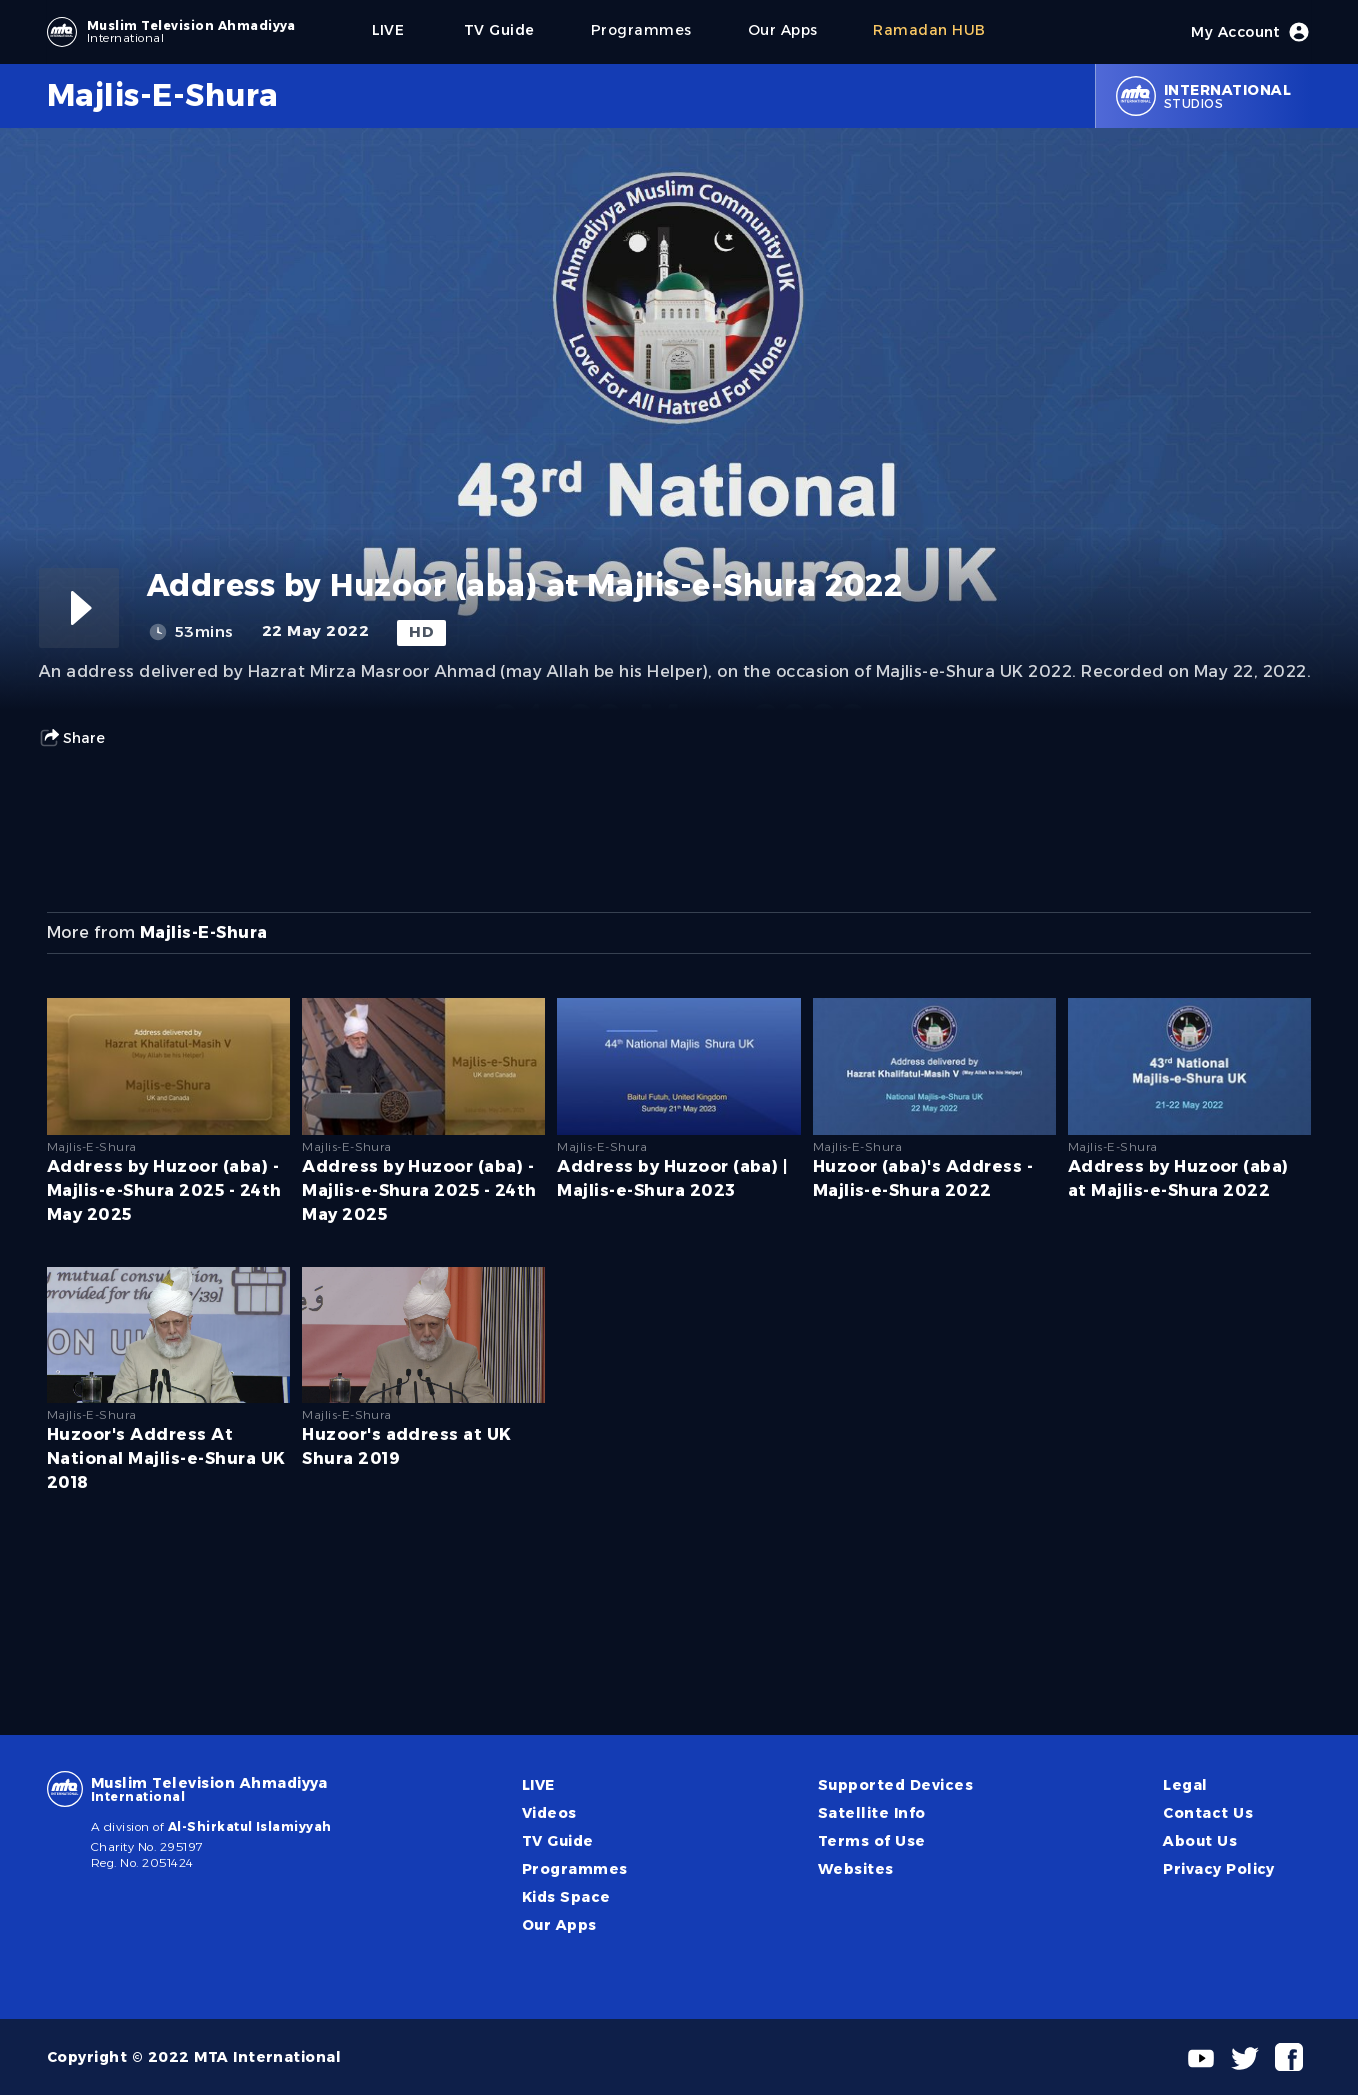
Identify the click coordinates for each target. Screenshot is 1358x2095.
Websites (856, 1869)
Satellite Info (872, 1813)
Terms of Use (872, 1841)
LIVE (538, 1785)
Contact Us (1208, 1813)
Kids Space (566, 1897)
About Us (1200, 1841)
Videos (549, 1813)
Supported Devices (895, 1785)
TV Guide (558, 1841)
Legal (1185, 1785)
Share (72, 738)
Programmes (575, 1869)
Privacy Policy (1219, 1869)
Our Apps (559, 1925)
